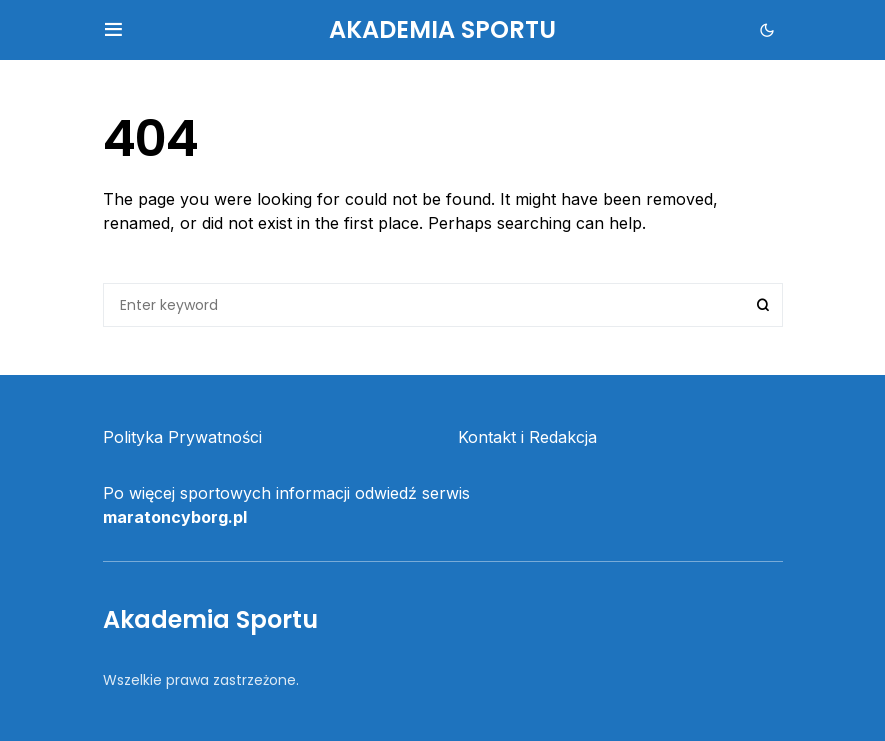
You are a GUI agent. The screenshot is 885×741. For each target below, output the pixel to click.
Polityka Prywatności (182, 437)
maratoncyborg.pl (175, 517)
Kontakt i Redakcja (527, 437)
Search (763, 305)
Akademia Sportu (442, 29)
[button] (113, 30)
